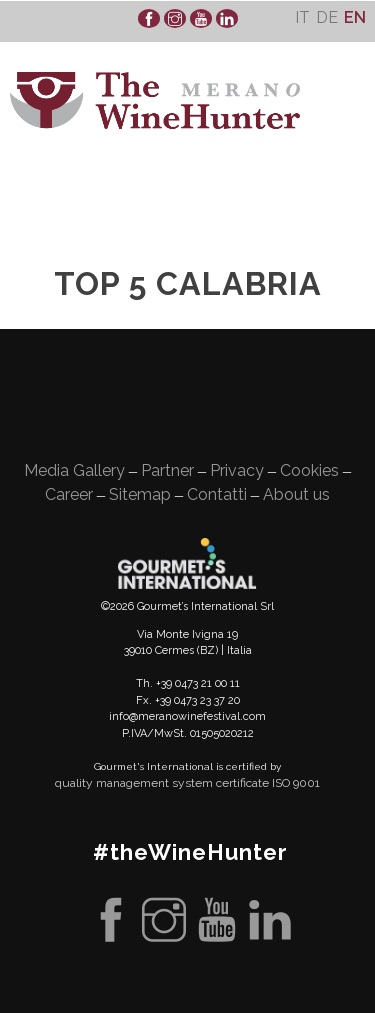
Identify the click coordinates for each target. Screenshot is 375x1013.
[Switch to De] (327, 17)
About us (296, 494)
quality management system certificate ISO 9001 (187, 783)
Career (69, 494)
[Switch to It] (302, 17)
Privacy (237, 470)
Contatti (217, 494)
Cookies (309, 470)
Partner (167, 470)
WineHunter (155, 100)
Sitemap (140, 494)
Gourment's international (187, 563)
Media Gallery (74, 470)
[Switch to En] (355, 17)
